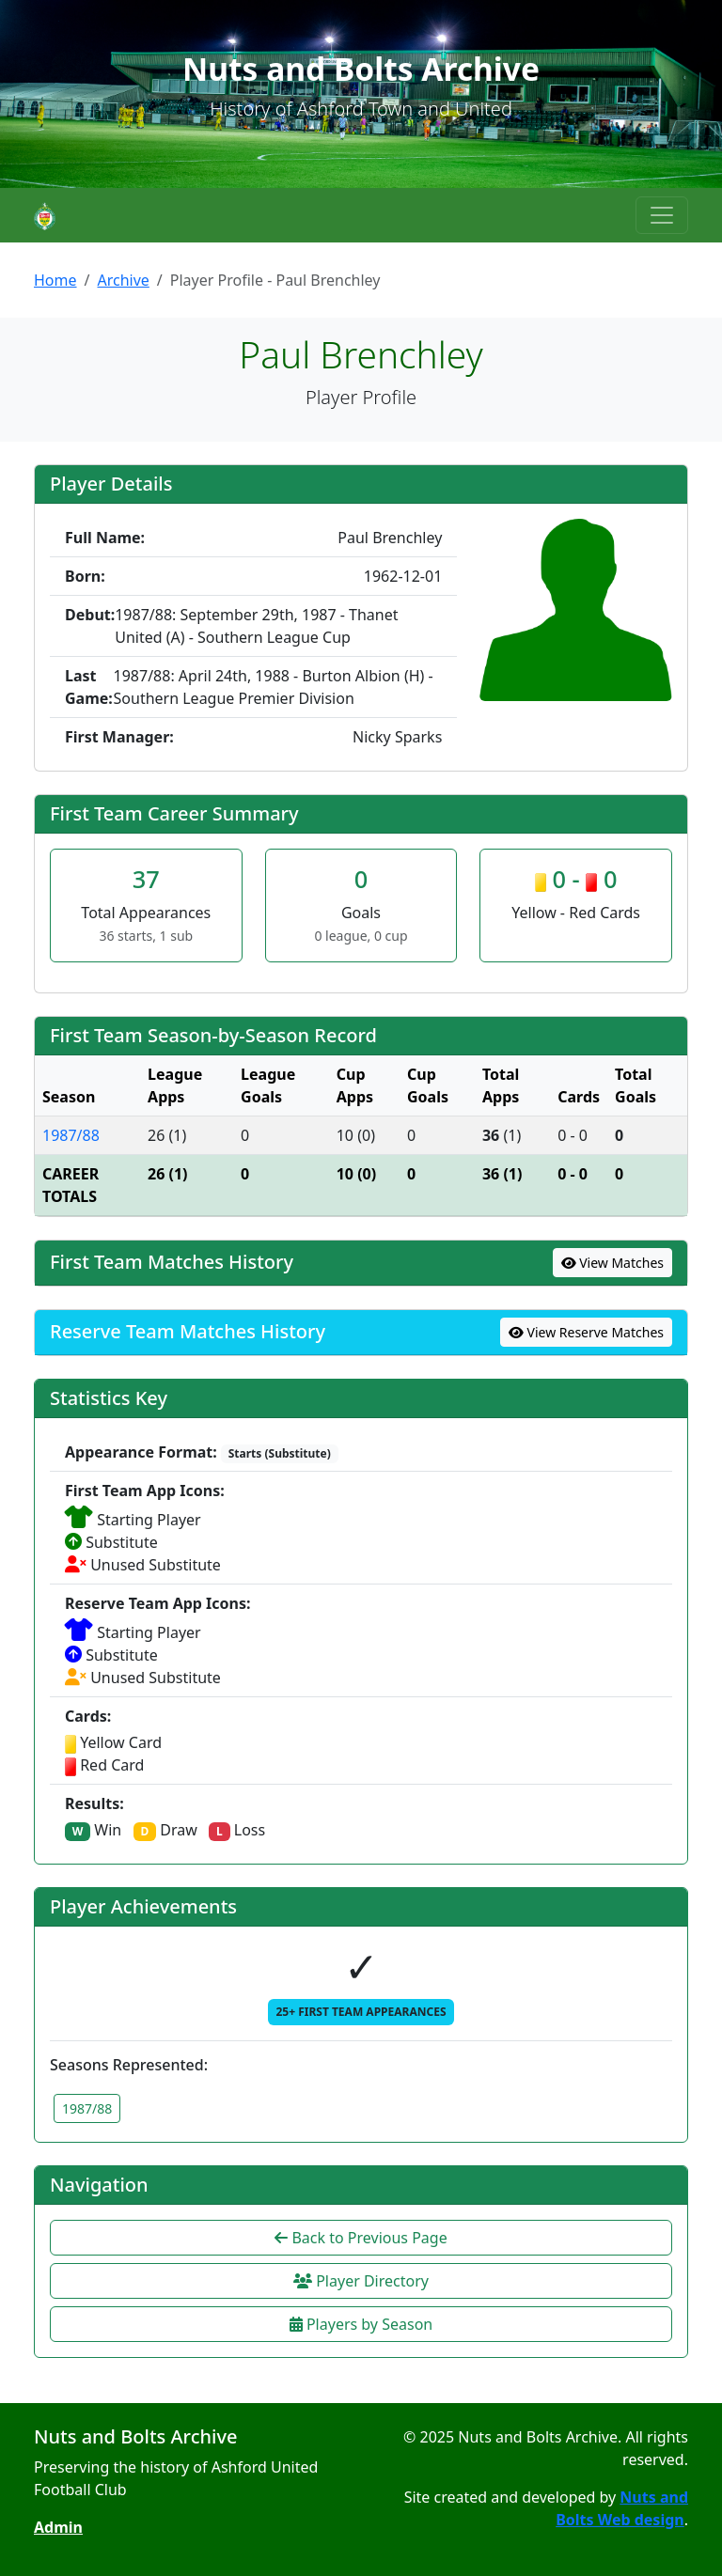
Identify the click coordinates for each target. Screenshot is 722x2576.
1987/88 (71, 1135)
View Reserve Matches (586, 1332)
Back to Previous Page (361, 2237)
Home (55, 280)
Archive (123, 280)
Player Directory (361, 2281)
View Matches (613, 1263)
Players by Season (361, 2324)
